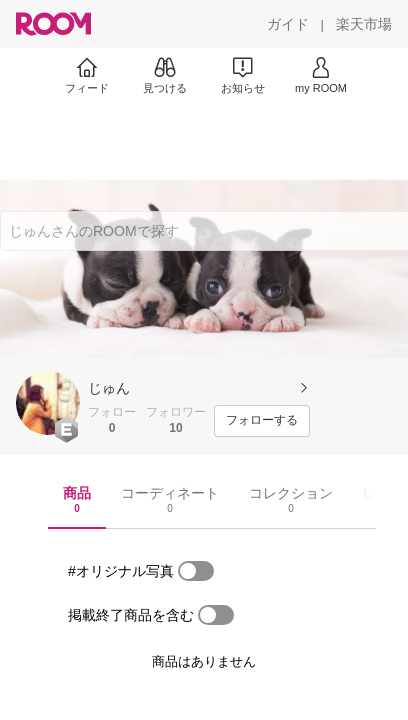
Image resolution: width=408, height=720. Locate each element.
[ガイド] (288, 24)
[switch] (196, 571)
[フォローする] (262, 421)
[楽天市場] (364, 24)
